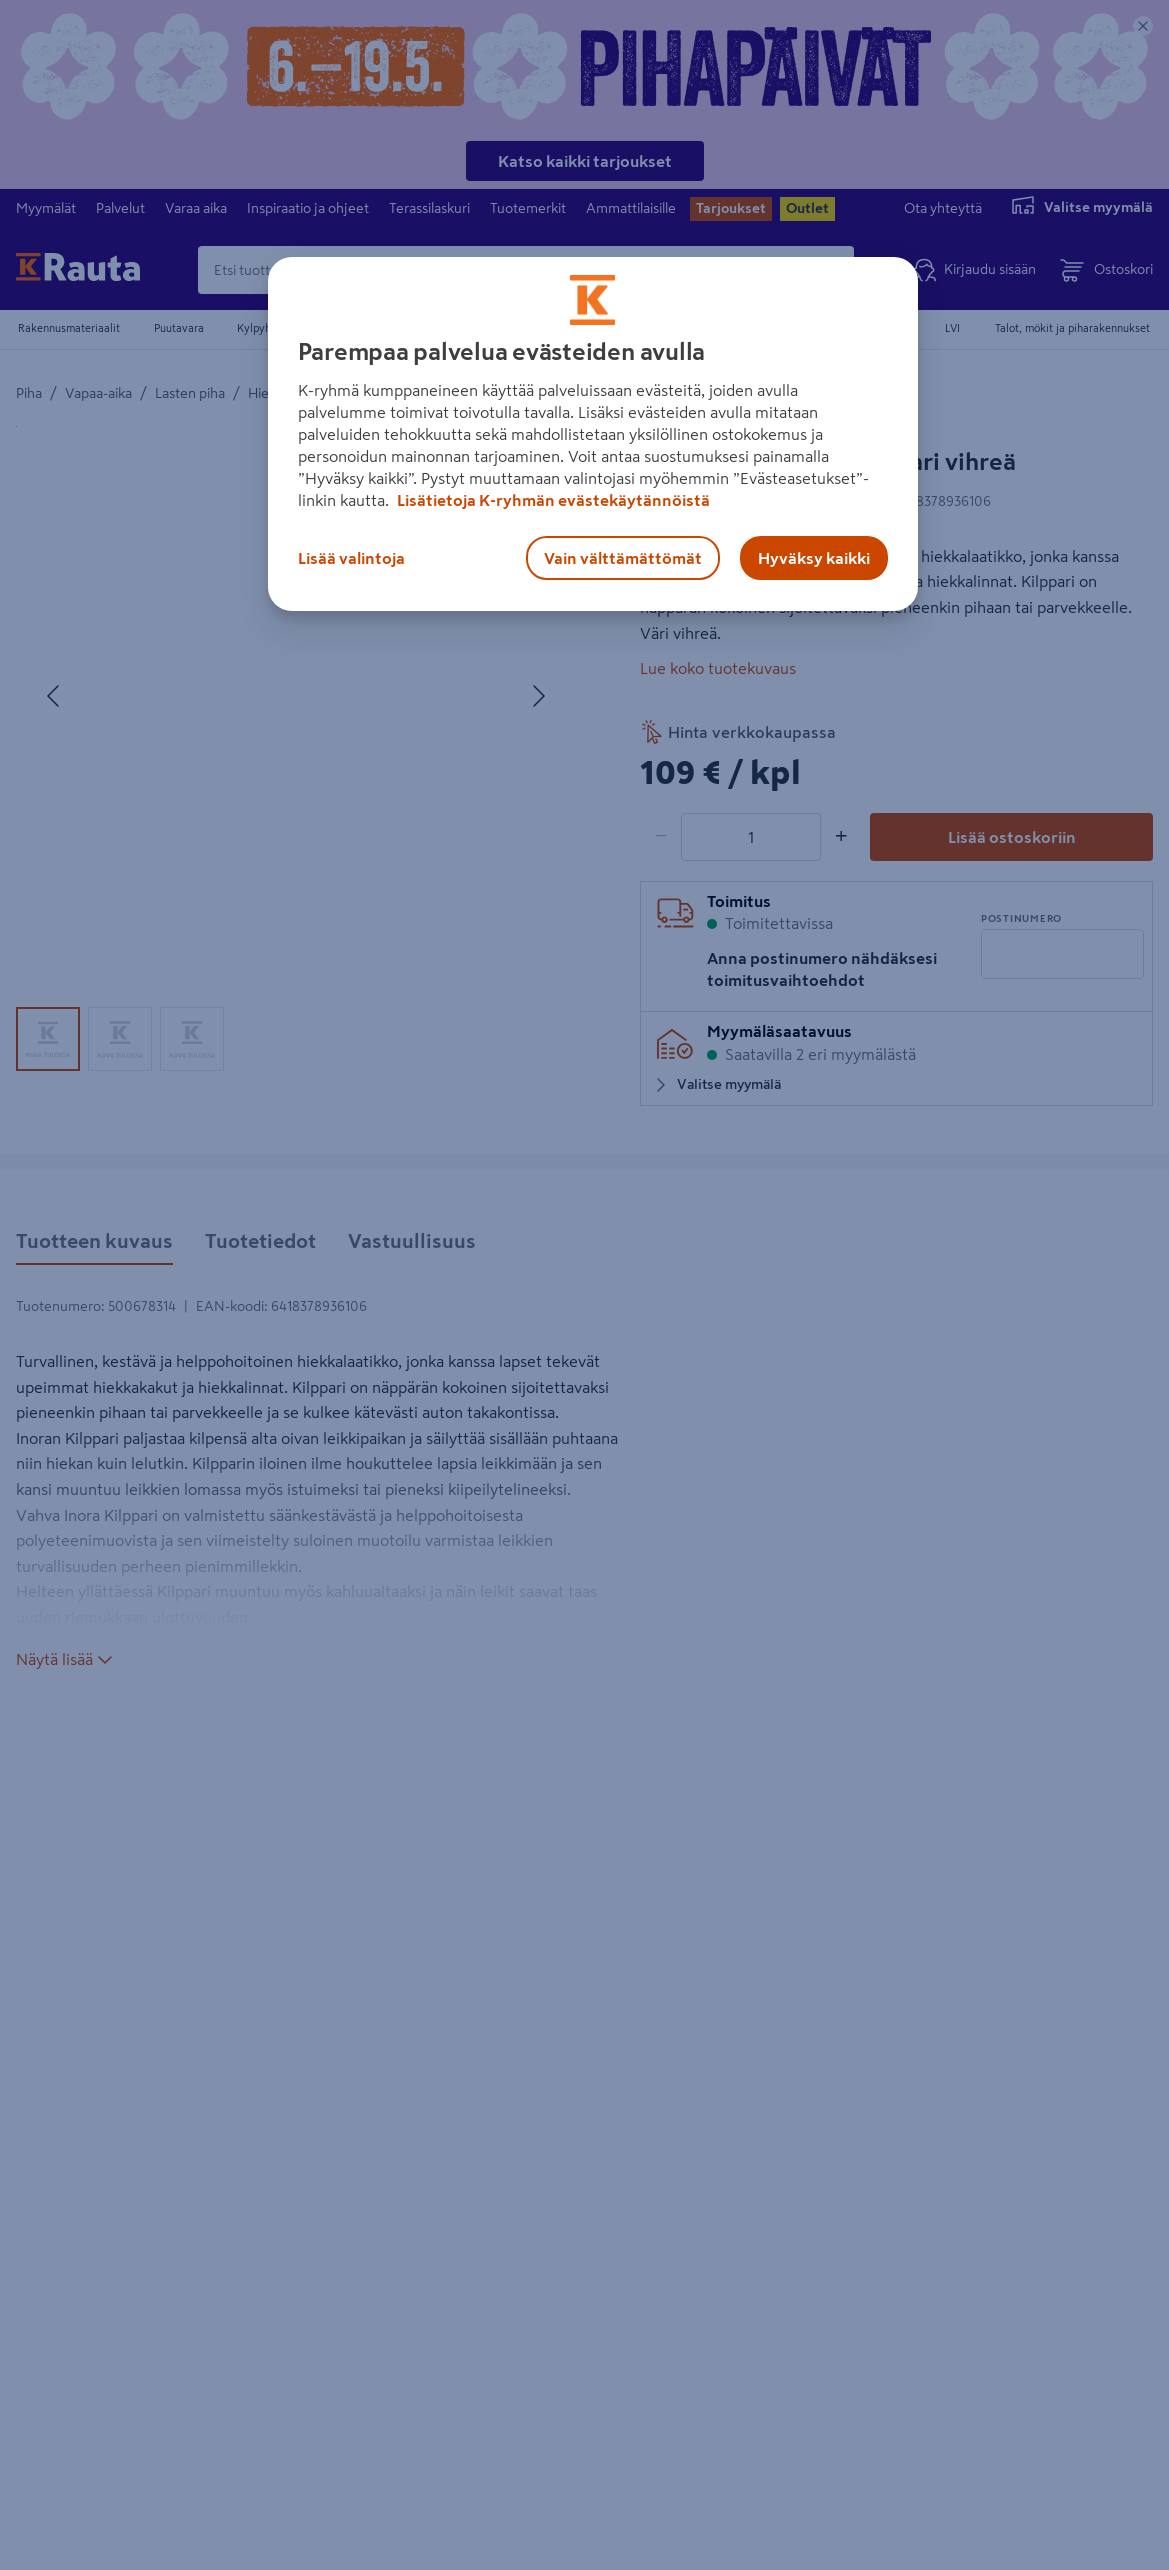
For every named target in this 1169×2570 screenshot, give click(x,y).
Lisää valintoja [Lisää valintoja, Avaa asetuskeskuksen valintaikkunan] (351, 558)
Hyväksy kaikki (814, 558)
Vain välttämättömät (623, 558)
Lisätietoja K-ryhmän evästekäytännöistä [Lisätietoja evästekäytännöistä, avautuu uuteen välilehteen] (552, 500)
